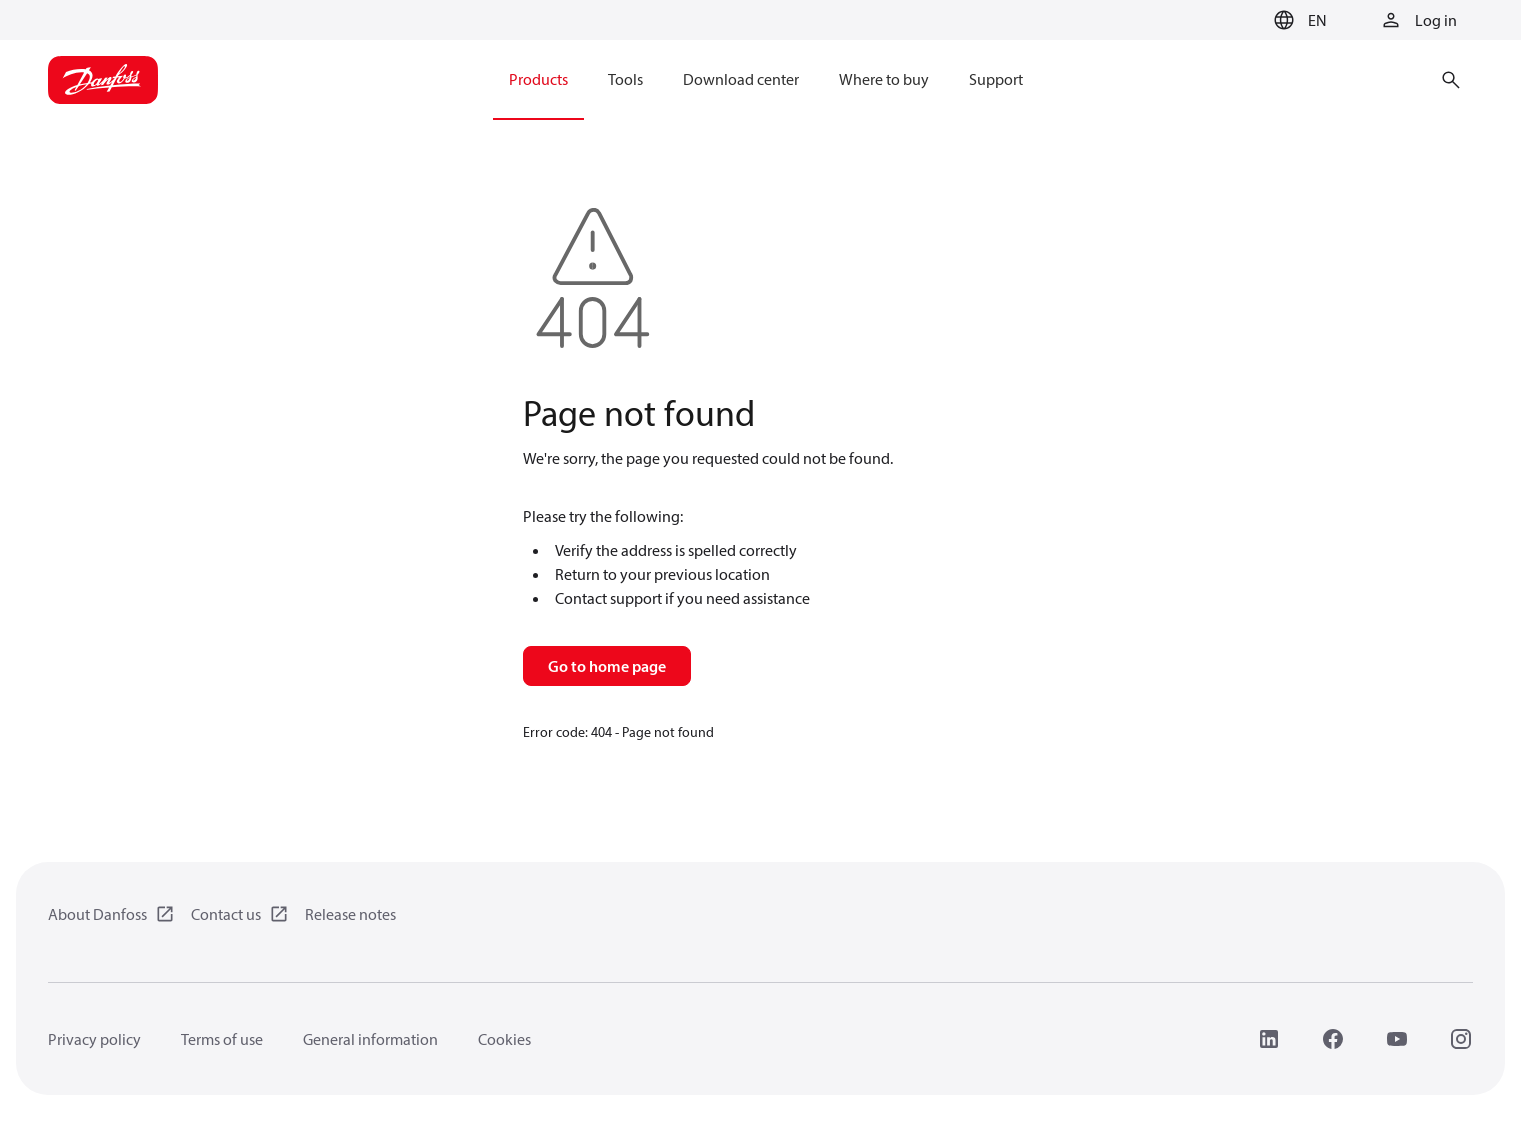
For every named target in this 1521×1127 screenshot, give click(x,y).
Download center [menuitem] (741, 79)
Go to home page (607, 666)
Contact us (226, 914)
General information (370, 1039)
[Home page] (103, 80)
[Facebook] (1333, 1039)
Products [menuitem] (538, 79)
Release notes (350, 914)
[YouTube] (1397, 1039)
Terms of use (222, 1039)
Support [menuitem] (996, 79)
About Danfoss (97, 914)
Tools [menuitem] (625, 79)
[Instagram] (1461, 1039)
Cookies (504, 1039)
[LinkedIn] (1269, 1039)
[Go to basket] (1234, 21)
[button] (1297, 20)
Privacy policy (94, 1039)
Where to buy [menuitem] (884, 79)
